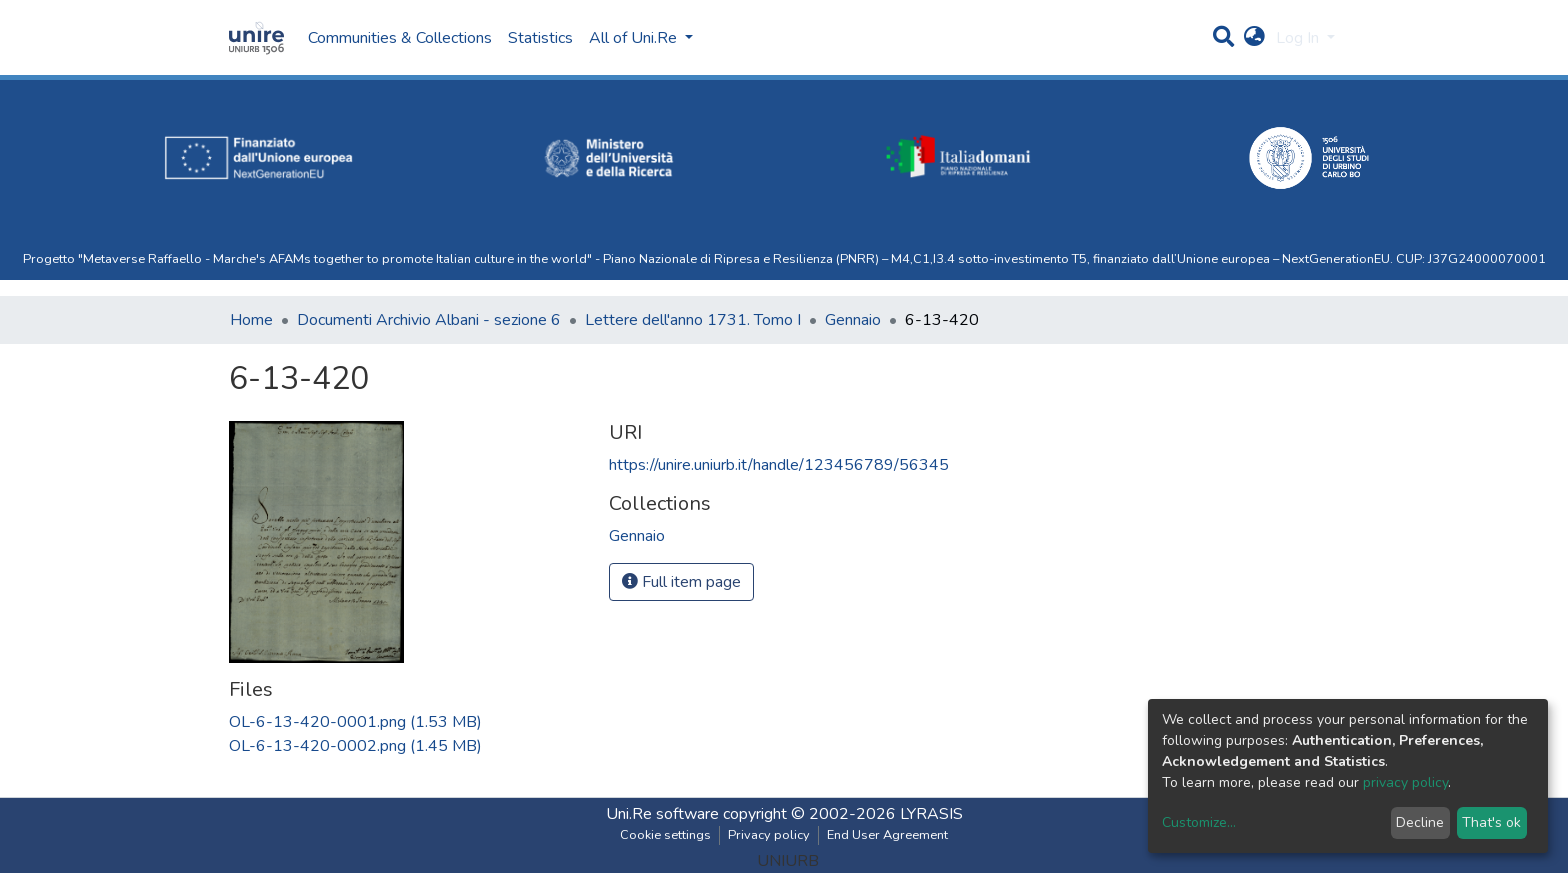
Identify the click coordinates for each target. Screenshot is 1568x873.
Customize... (1199, 822)
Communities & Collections (400, 38)
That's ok (1491, 822)
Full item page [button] (681, 582)
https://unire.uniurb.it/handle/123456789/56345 (779, 465)
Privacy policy (769, 835)
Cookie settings (665, 835)
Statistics (540, 38)
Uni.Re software (662, 814)
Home (251, 320)
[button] (1254, 38)
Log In (1299, 38)
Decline (1420, 822)
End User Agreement (887, 835)
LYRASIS (931, 814)
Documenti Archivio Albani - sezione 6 (429, 320)
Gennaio (853, 320)
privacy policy (1405, 782)
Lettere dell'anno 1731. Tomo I (693, 320)
